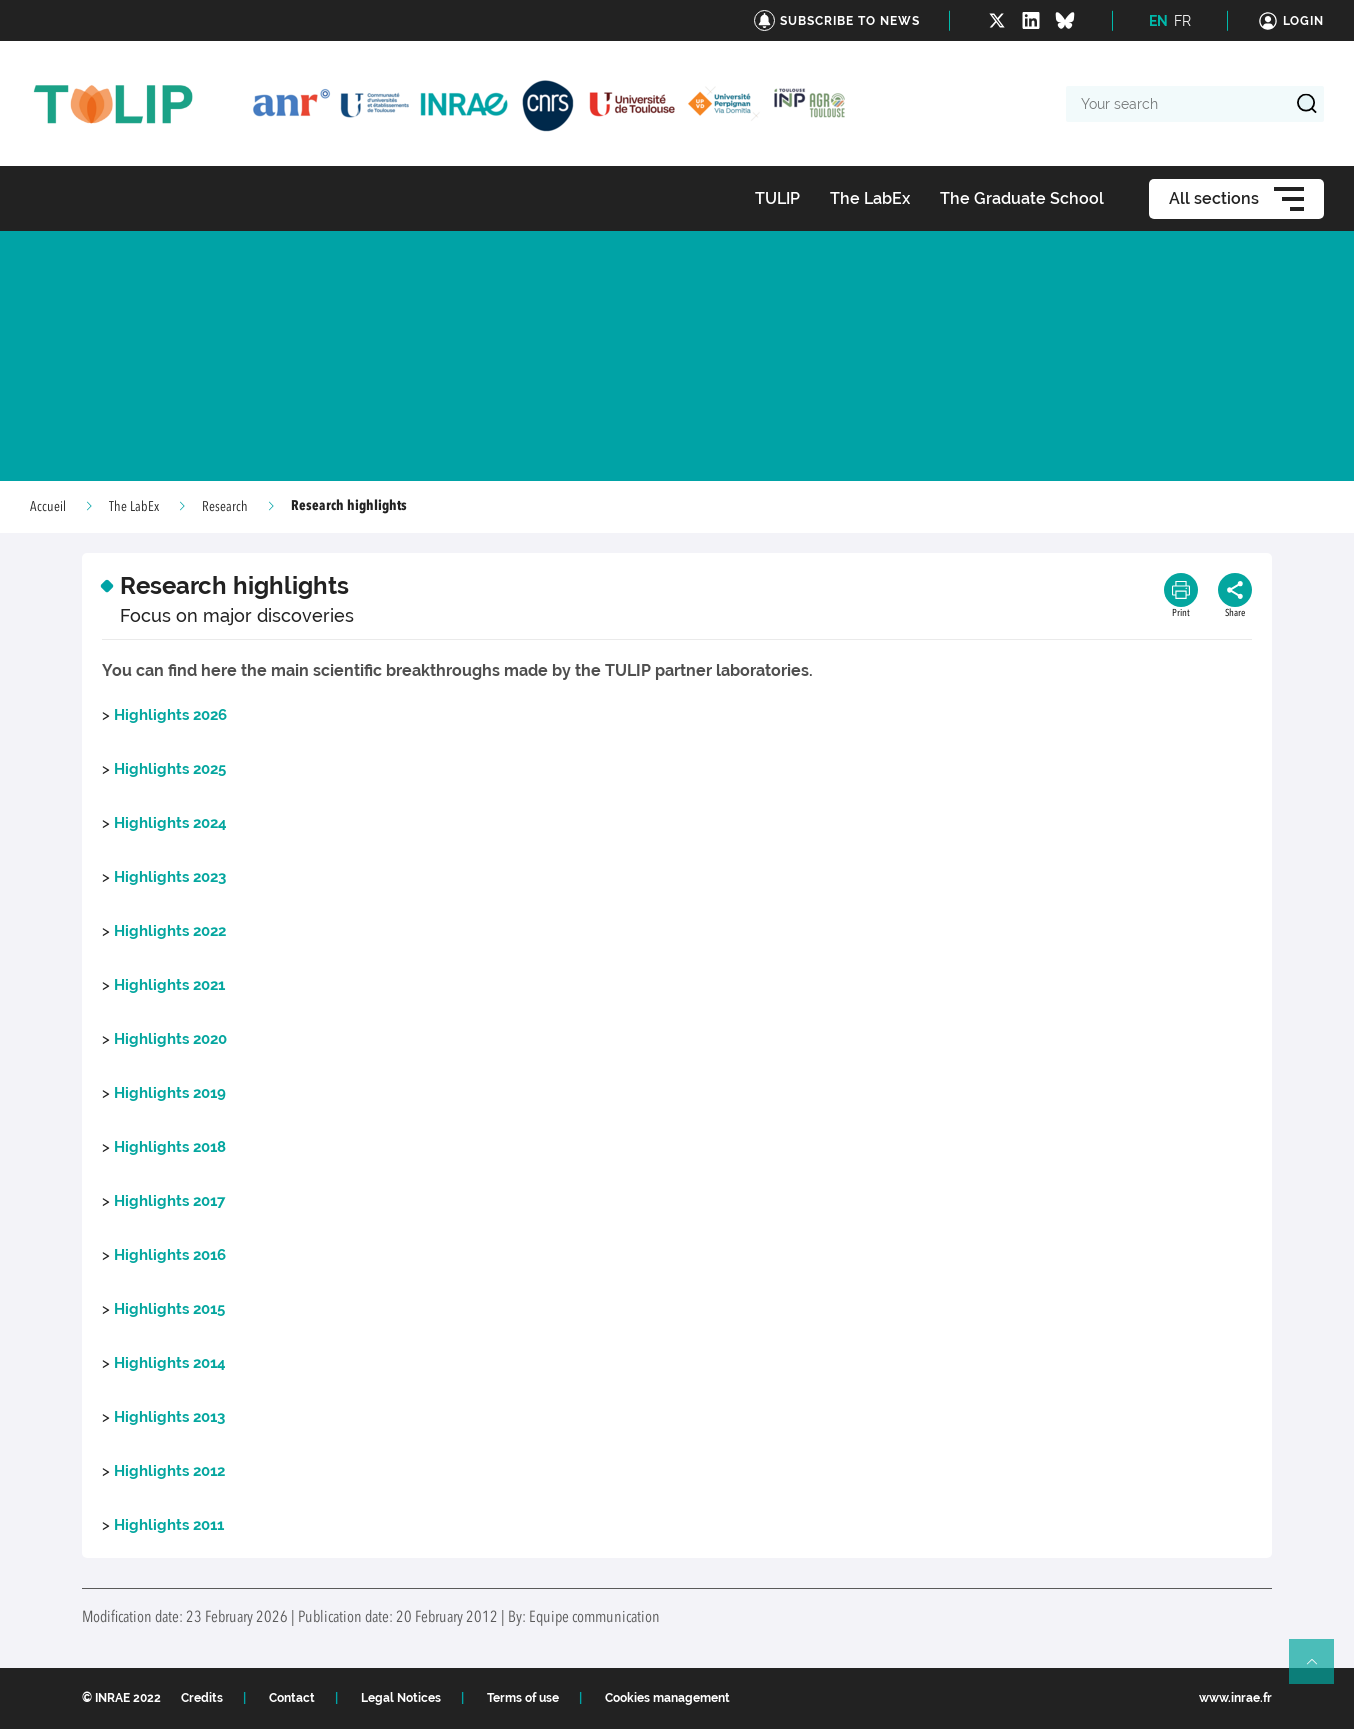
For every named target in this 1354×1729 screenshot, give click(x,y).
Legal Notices (401, 1698)
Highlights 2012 (169, 1471)
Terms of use (523, 1698)
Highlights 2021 (169, 985)
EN (1158, 21)
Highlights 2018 (170, 1147)
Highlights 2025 (170, 769)
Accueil (48, 507)
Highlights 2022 (170, 931)
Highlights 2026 (170, 715)
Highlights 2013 (169, 1417)
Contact (292, 1698)
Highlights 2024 (170, 823)
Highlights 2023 (170, 877)
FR (1182, 21)
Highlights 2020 (170, 1039)
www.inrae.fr (1235, 1698)
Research (225, 507)
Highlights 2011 (169, 1525)
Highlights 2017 (169, 1201)
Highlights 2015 (169, 1309)
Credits (202, 1698)
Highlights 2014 (170, 1363)
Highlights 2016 (170, 1255)
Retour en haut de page (1320, 1670)
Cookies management (667, 1698)
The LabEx (134, 507)
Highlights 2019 (170, 1093)
